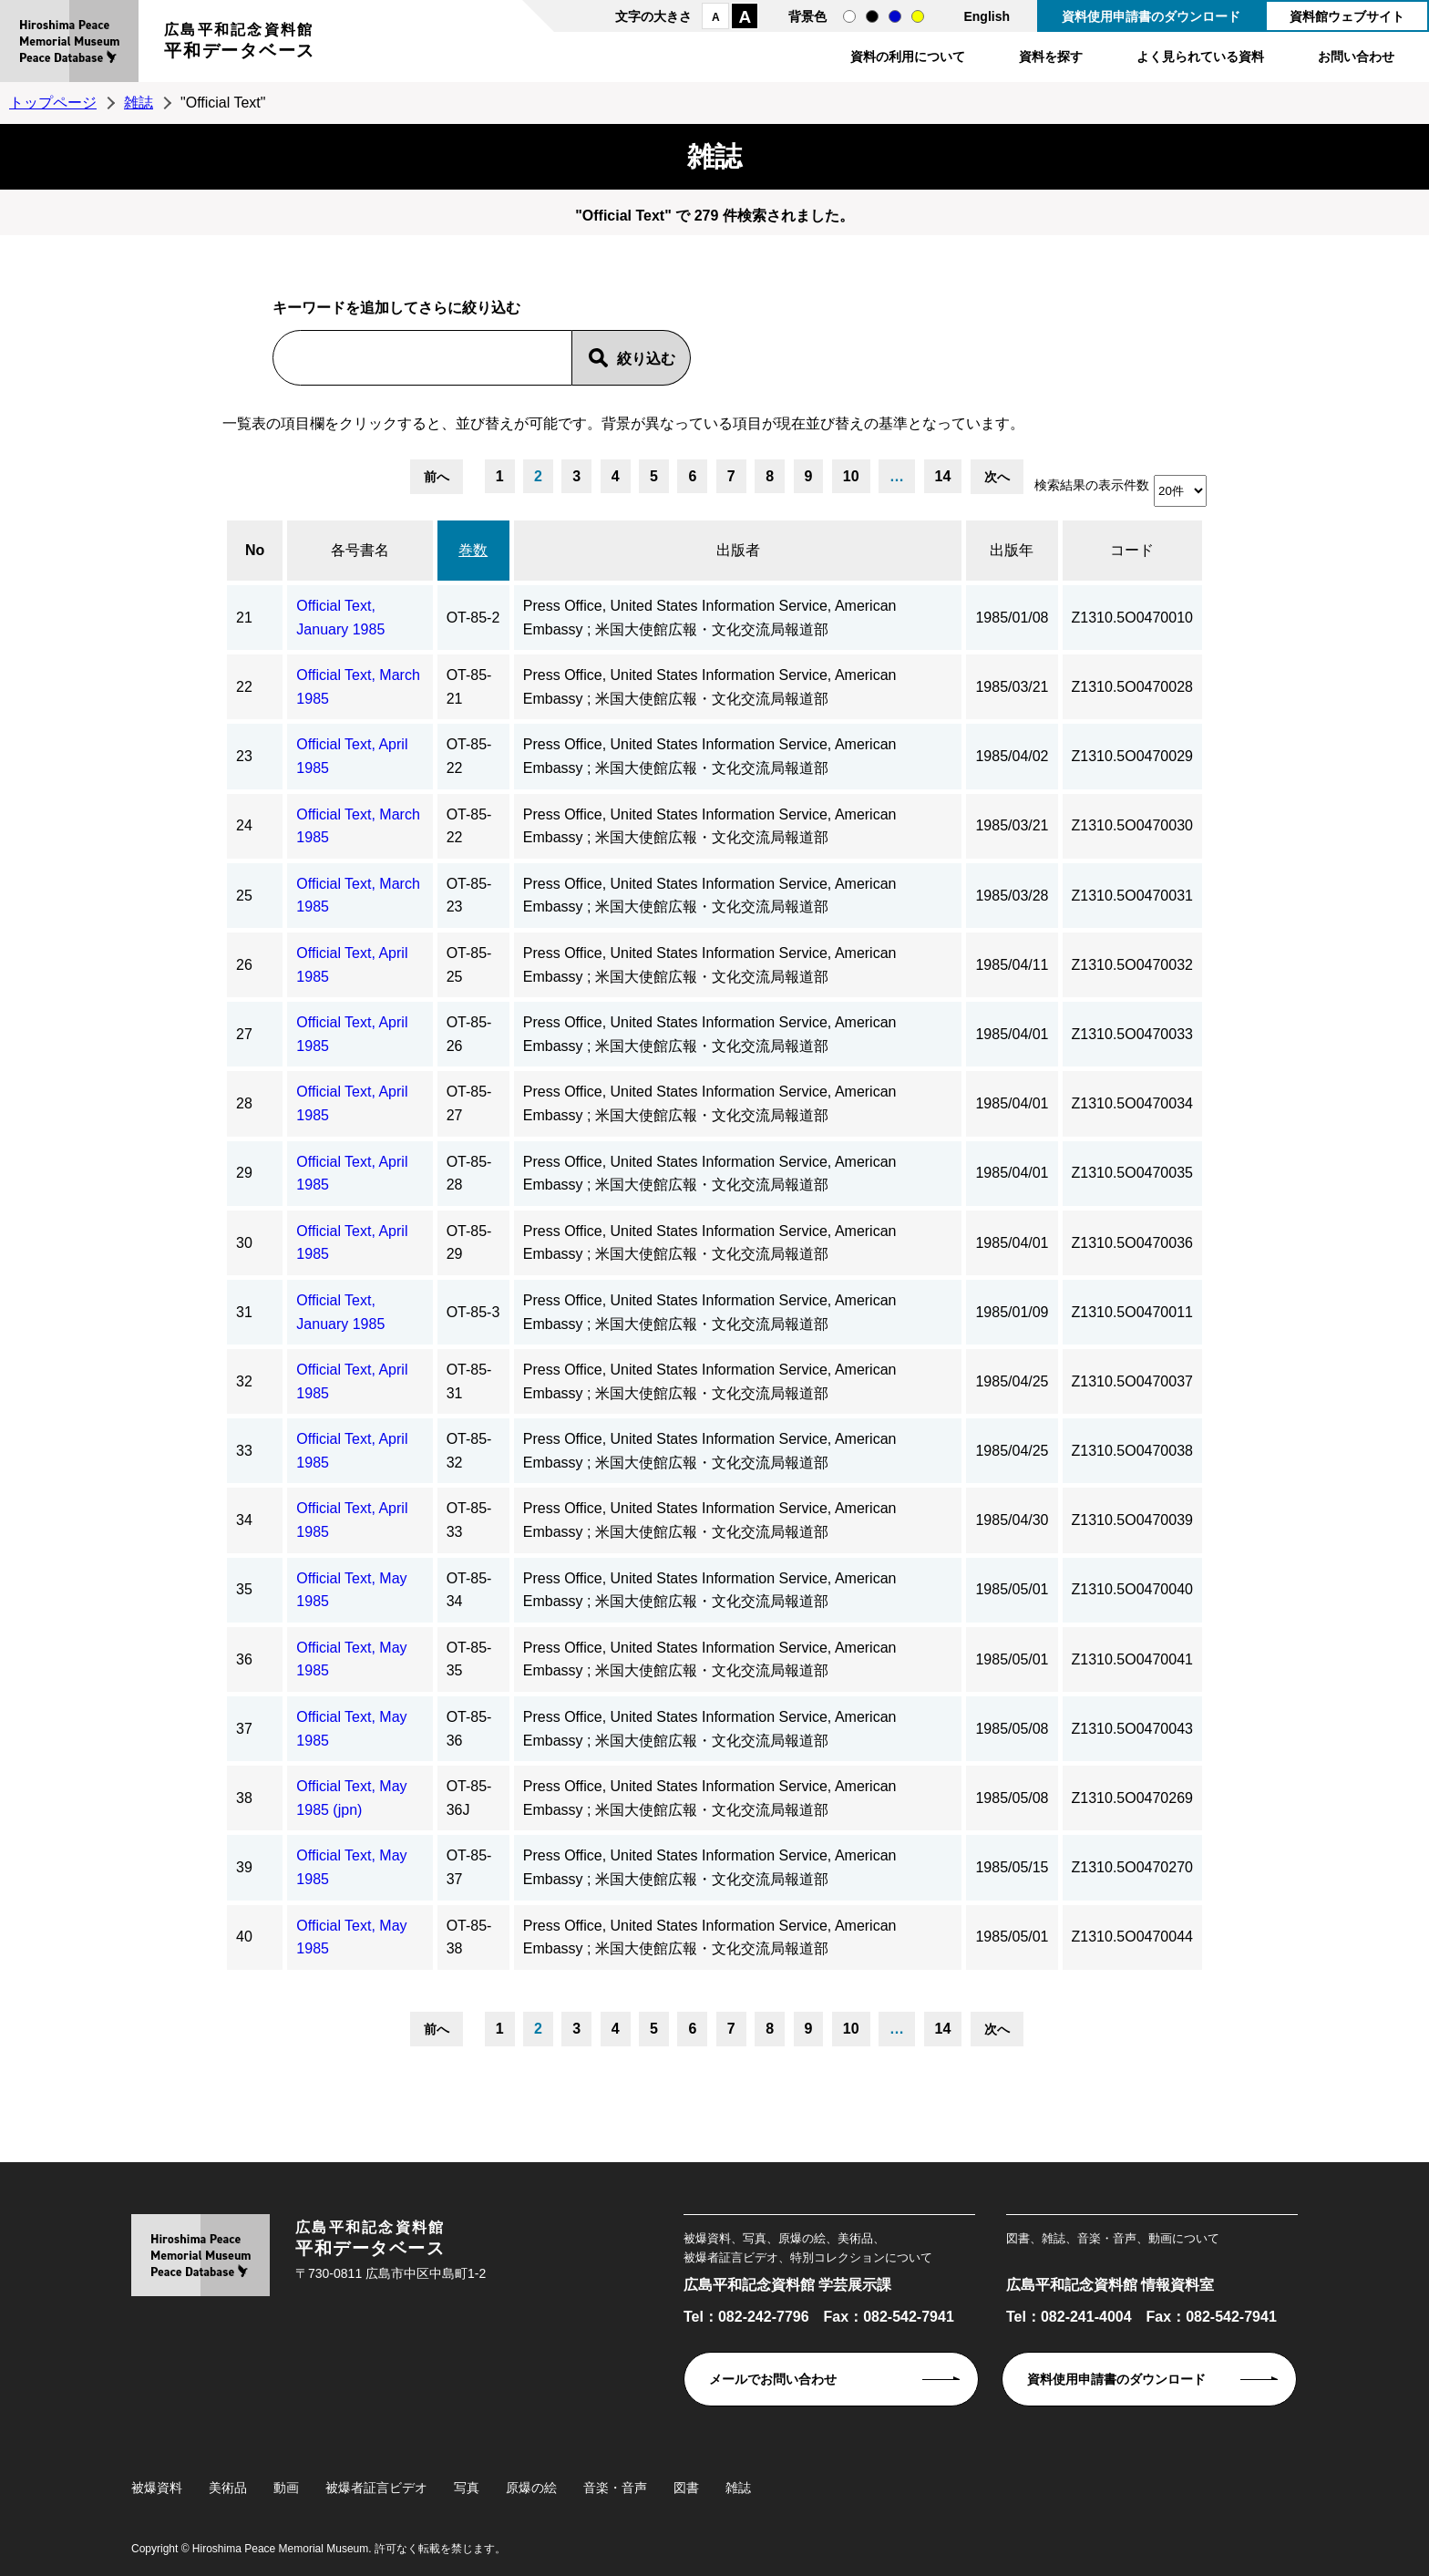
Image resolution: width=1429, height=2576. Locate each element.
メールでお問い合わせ (773, 2379)
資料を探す (1051, 56)
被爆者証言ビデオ (376, 2487)
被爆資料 (156, 2487)
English (986, 16)
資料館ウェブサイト (1347, 16)
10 (851, 476)
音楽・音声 (615, 2487)
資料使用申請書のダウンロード (1151, 16)
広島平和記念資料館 (239, 43)
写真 (466, 2487)
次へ (997, 476)
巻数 (473, 550)
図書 (686, 2487)
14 (943, 476)
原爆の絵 (531, 2487)
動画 (286, 2487)
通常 (849, 16)
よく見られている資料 (1200, 56)
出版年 (1011, 550)
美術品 (228, 2487)
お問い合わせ (1356, 56)
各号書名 (360, 550)
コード (1132, 550)
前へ (436, 476)
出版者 (738, 550)
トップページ (53, 102)
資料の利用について (907, 56)
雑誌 (138, 102)
